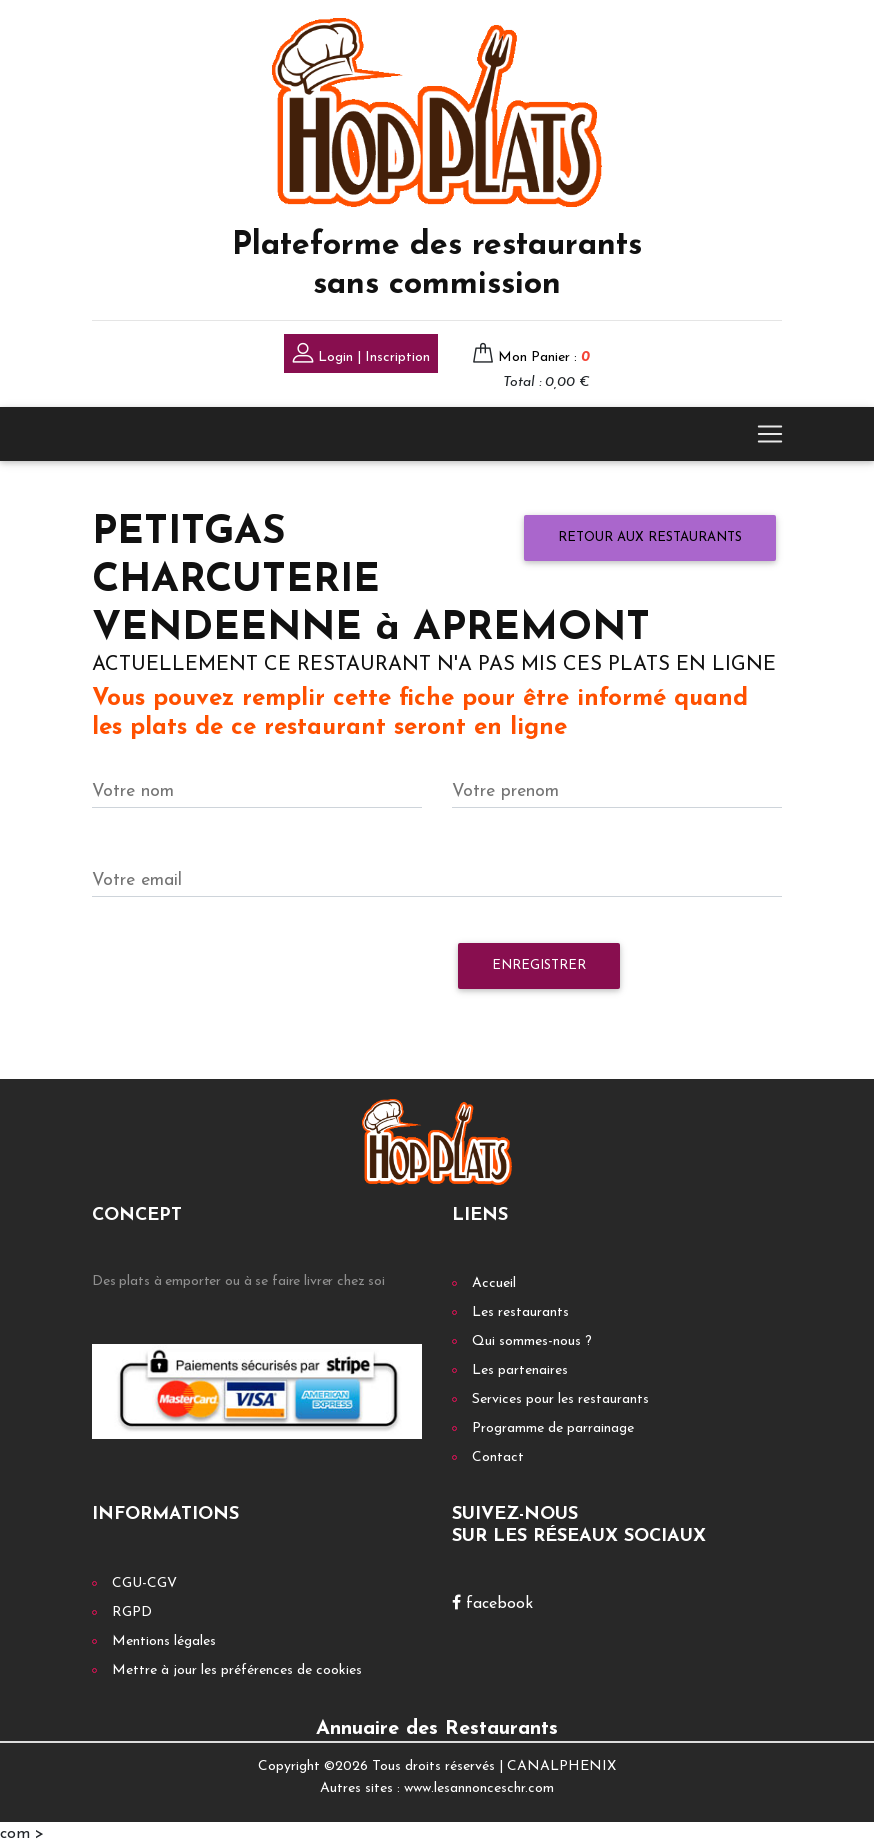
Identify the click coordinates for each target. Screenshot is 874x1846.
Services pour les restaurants (560, 1399)
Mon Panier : (544, 357)
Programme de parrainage (553, 1428)
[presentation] (244, 976)
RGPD (132, 1612)
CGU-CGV (144, 1583)
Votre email (137, 880)
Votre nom (133, 791)
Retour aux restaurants (650, 537)
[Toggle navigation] (770, 434)
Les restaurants (520, 1312)
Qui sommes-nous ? (532, 1341)
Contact (498, 1457)
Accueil (494, 1283)
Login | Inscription (361, 355)
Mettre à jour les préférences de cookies (237, 1670)
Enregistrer (539, 965)
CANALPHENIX (561, 1766)
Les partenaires (520, 1370)
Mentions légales (164, 1641)
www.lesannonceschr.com (479, 1788)
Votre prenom (505, 791)
